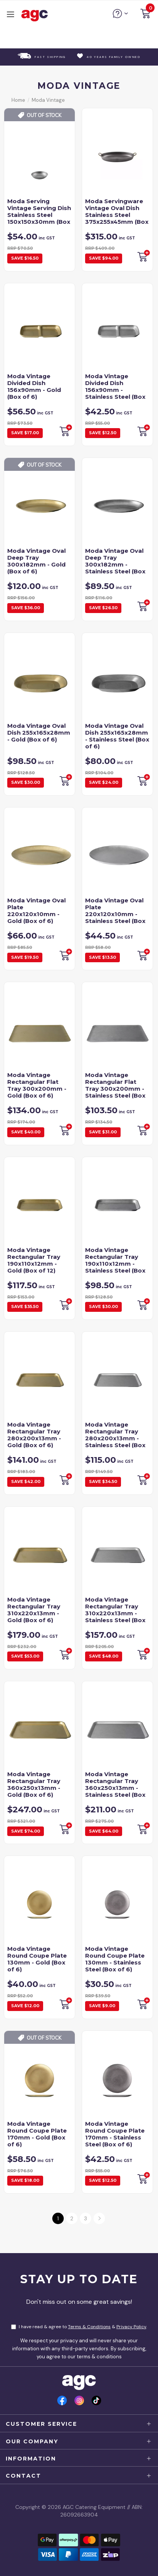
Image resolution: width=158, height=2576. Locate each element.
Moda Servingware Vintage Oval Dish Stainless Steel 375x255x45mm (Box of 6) (116, 214)
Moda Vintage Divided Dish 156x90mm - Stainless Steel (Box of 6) (115, 389)
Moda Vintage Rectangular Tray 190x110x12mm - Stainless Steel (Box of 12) (115, 1263)
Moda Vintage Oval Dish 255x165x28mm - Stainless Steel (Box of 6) (117, 736)
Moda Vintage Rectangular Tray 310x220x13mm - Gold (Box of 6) (33, 1610)
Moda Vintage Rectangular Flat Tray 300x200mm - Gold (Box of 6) (36, 1085)
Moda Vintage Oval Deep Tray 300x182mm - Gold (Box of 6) (36, 561)
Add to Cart (65, 780)
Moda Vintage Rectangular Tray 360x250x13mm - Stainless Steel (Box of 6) (115, 1787)
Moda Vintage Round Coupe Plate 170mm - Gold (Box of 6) (37, 2134)
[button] (145, 15)
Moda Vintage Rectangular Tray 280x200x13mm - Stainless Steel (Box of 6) (115, 1438)
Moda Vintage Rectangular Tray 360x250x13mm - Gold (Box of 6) (33, 1784)
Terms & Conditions (89, 2327)
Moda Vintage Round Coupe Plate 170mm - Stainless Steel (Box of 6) (115, 2134)
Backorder (143, 255)
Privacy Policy (131, 2327)
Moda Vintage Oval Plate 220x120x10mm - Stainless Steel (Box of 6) (115, 914)
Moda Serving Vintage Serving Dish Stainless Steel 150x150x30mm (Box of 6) (39, 214)
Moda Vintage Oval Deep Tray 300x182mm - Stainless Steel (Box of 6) (115, 564)
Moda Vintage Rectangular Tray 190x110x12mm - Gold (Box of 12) (33, 1260)
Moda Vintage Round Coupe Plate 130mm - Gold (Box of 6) (37, 1959)
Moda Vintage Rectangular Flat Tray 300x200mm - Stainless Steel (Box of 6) (115, 1088)
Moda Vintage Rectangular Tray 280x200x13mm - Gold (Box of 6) (34, 1435)
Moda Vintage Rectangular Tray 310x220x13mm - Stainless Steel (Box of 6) (115, 1613)
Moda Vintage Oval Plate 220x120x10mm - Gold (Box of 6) (36, 910)
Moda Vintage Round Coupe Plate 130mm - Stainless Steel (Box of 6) (115, 1959)
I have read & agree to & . (79, 2327)
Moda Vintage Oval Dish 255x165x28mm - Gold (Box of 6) (38, 732)
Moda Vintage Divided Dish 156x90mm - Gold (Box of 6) (34, 386)
